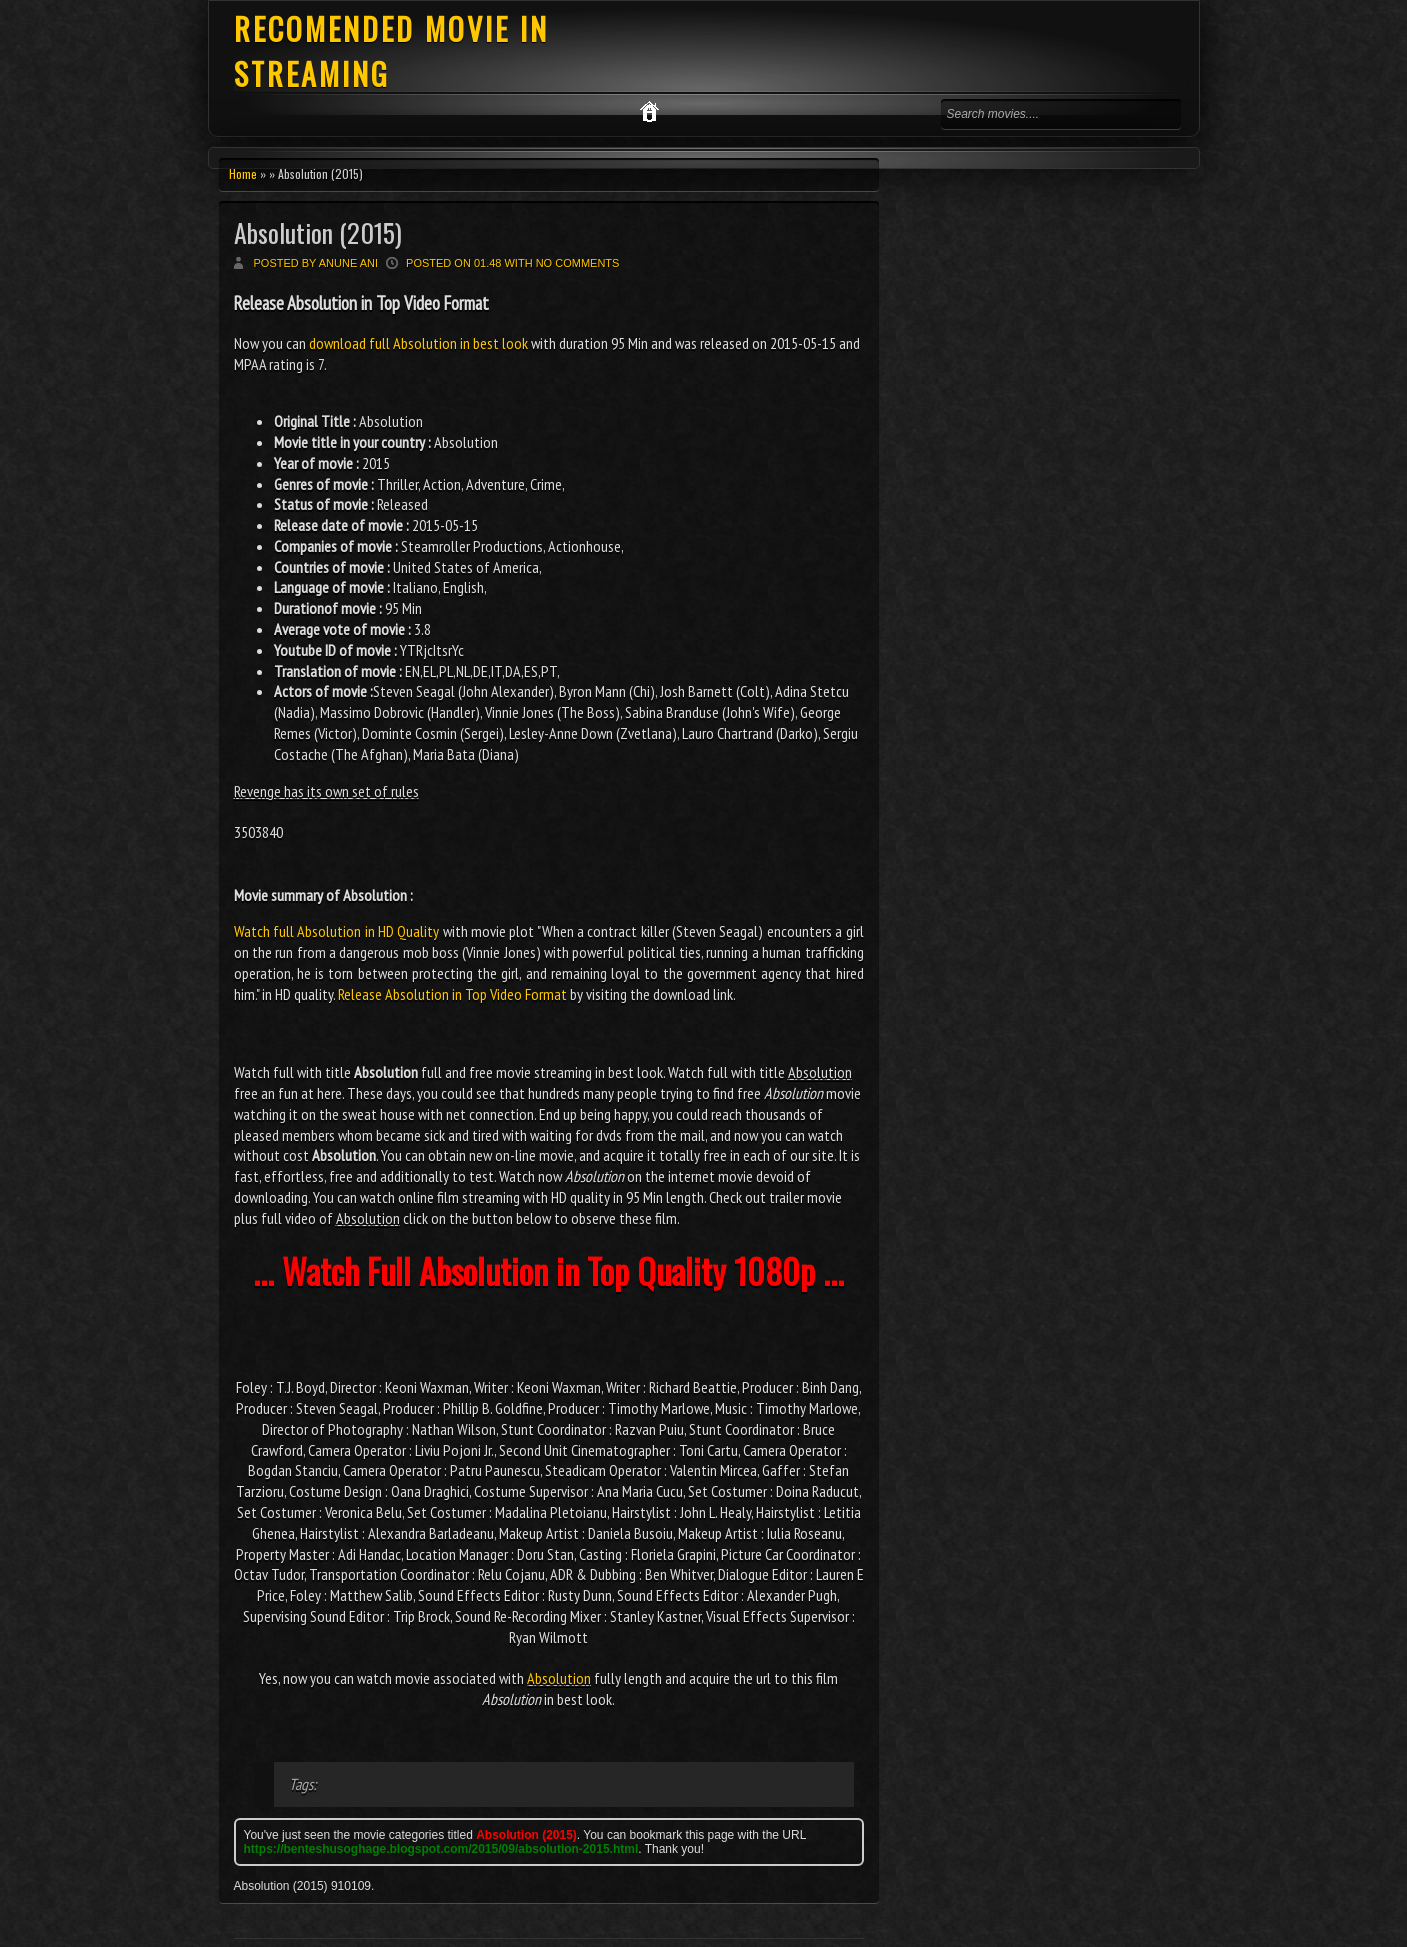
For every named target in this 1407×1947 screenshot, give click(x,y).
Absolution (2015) (318, 232)
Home (243, 173)
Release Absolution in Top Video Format (452, 994)
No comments (578, 263)
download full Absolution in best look (418, 343)
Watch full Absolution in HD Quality (337, 931)
